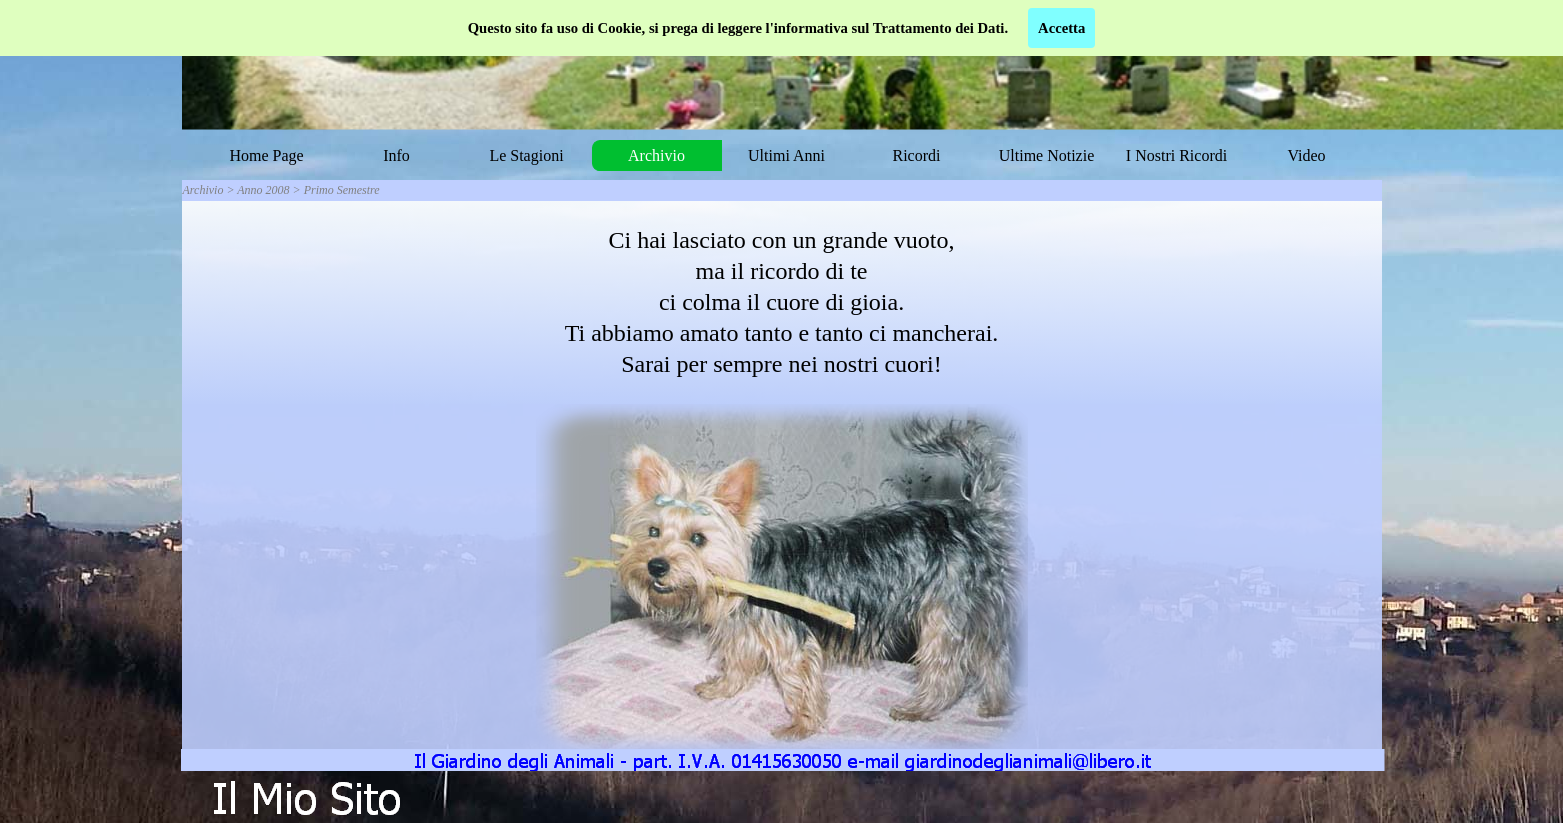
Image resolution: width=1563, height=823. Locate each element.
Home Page (266, 155)
